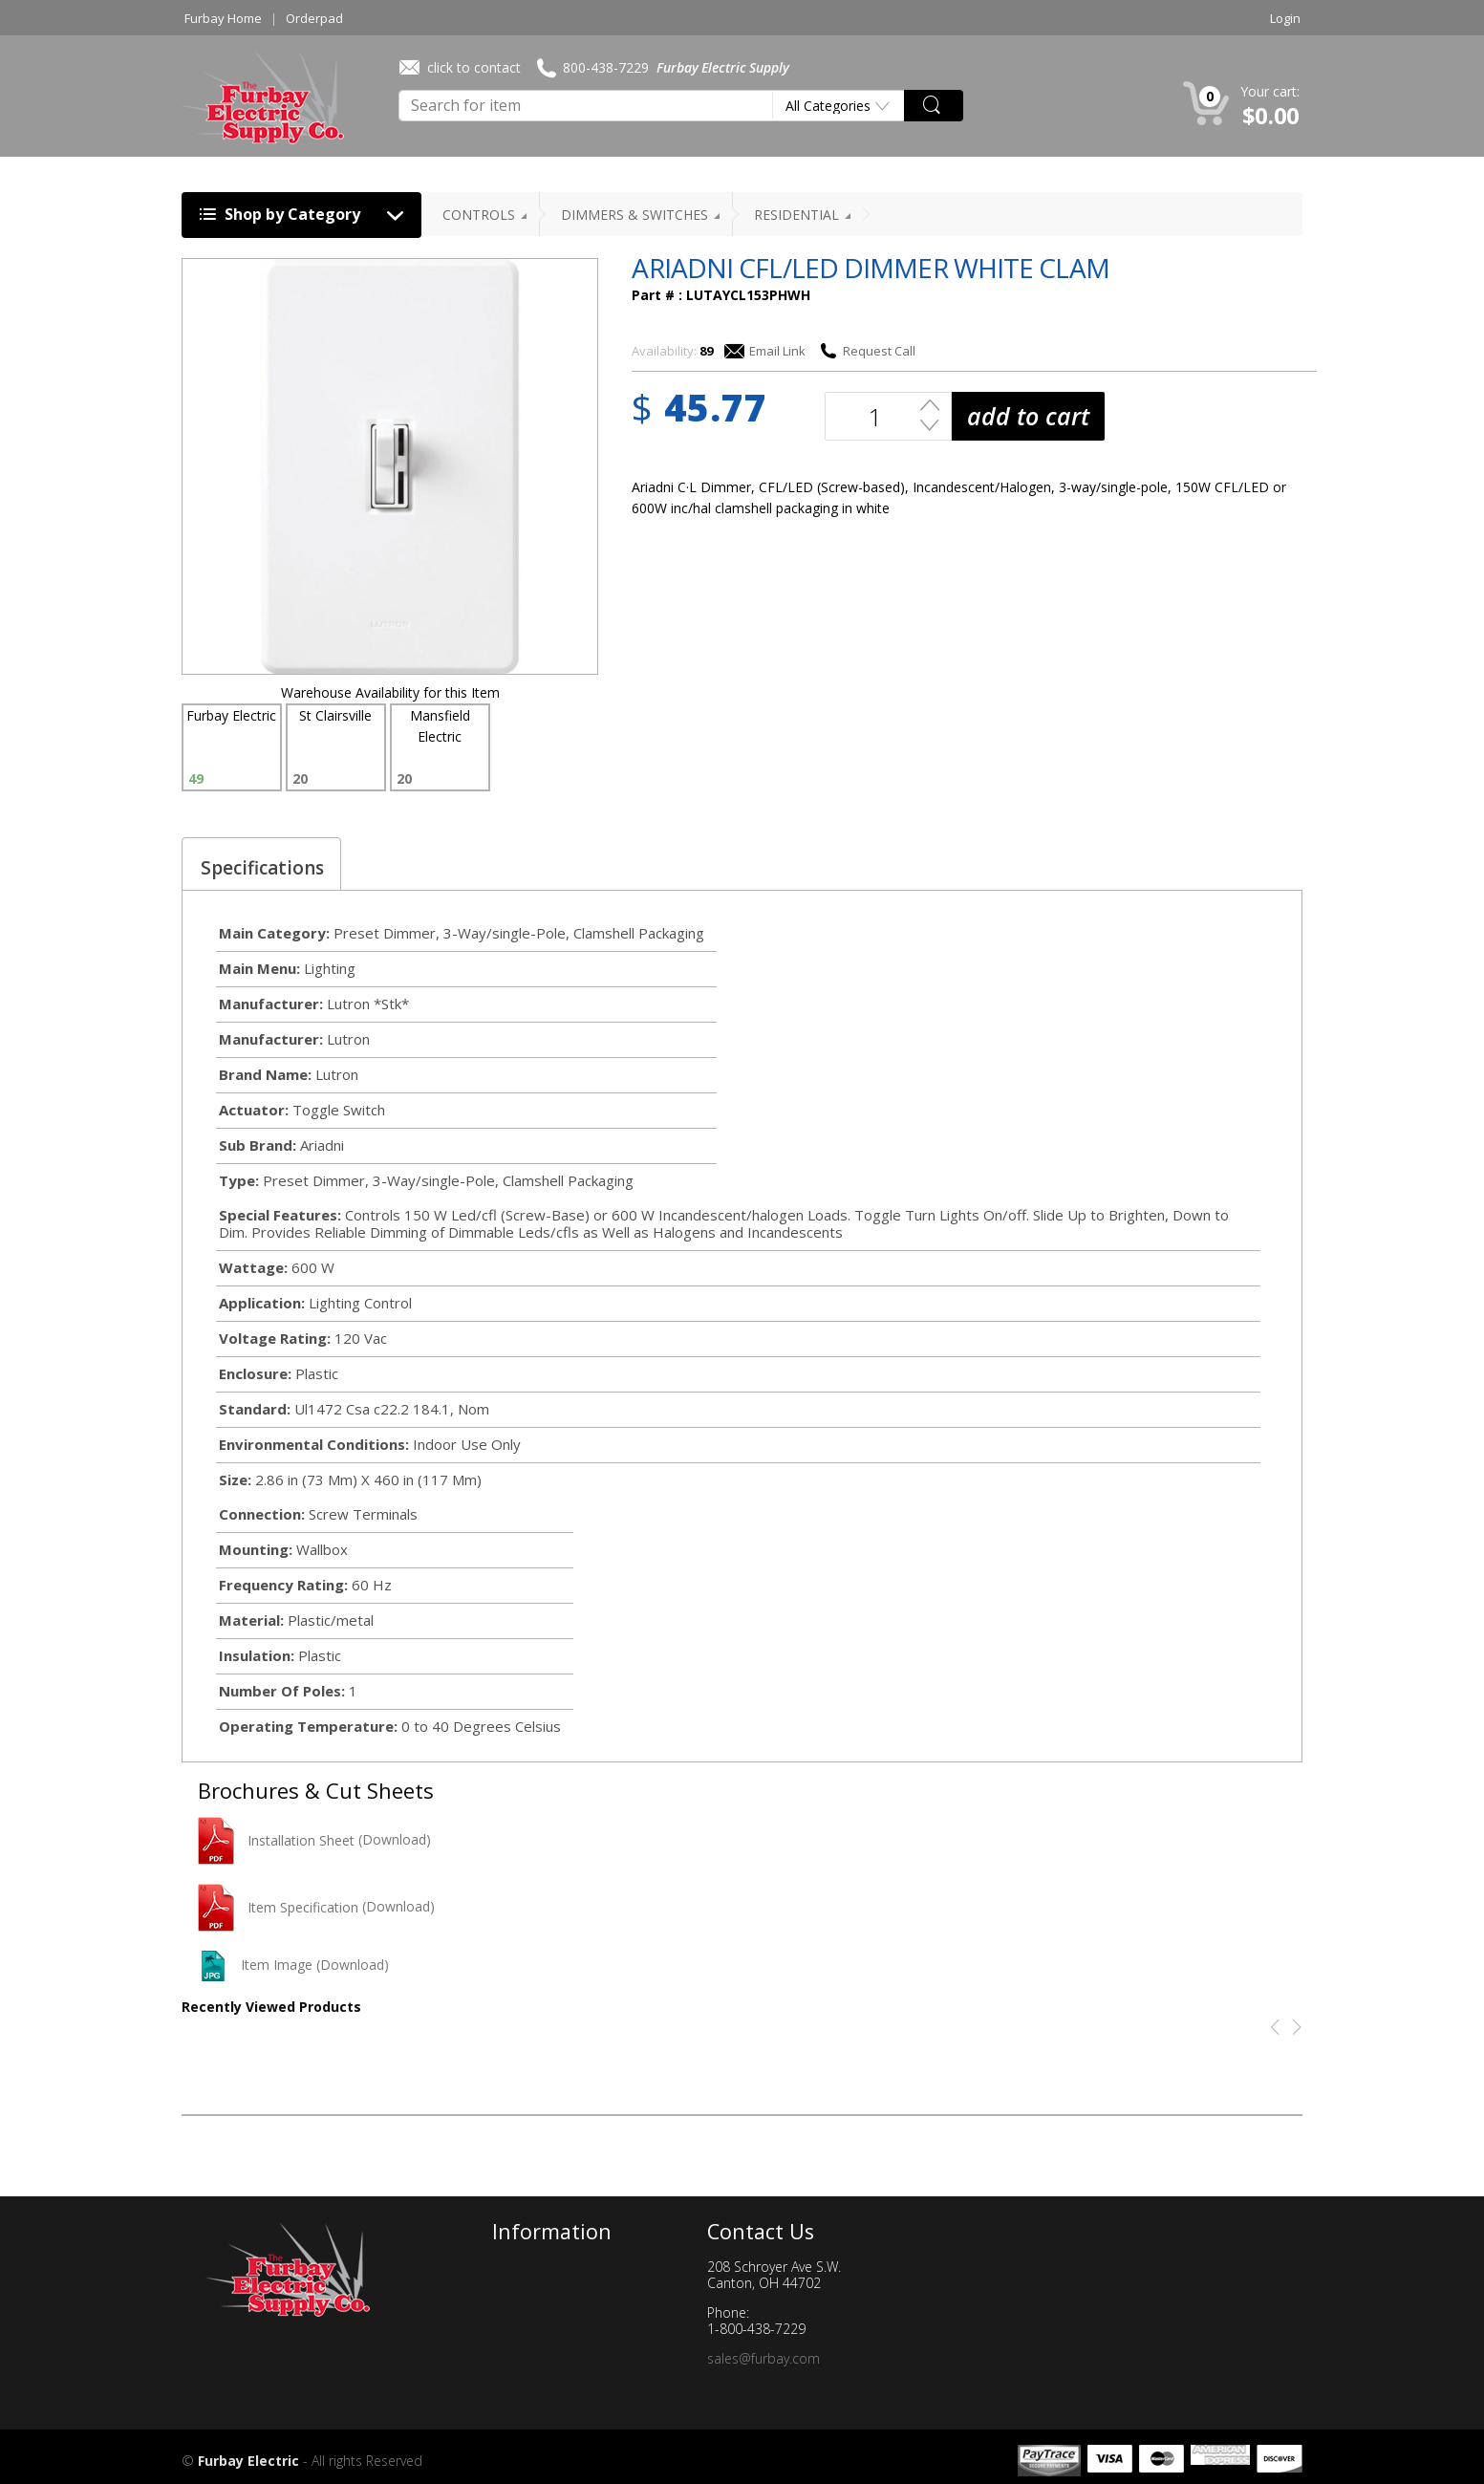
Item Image (255, 1964)
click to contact (460, 67)
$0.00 (1271, 115)
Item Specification (278, 1907)
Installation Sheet (276, 1840)
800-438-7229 (593, 67)
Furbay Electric (248, 2461)
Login (1285, 18)
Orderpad (314, 18)
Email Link (765, 350)
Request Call (866, 350)
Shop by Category (306, 215)
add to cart (1028, 416)
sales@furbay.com (763, 2358)
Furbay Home (223, 18)
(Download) (394, 1840)
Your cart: (1270, 91)
